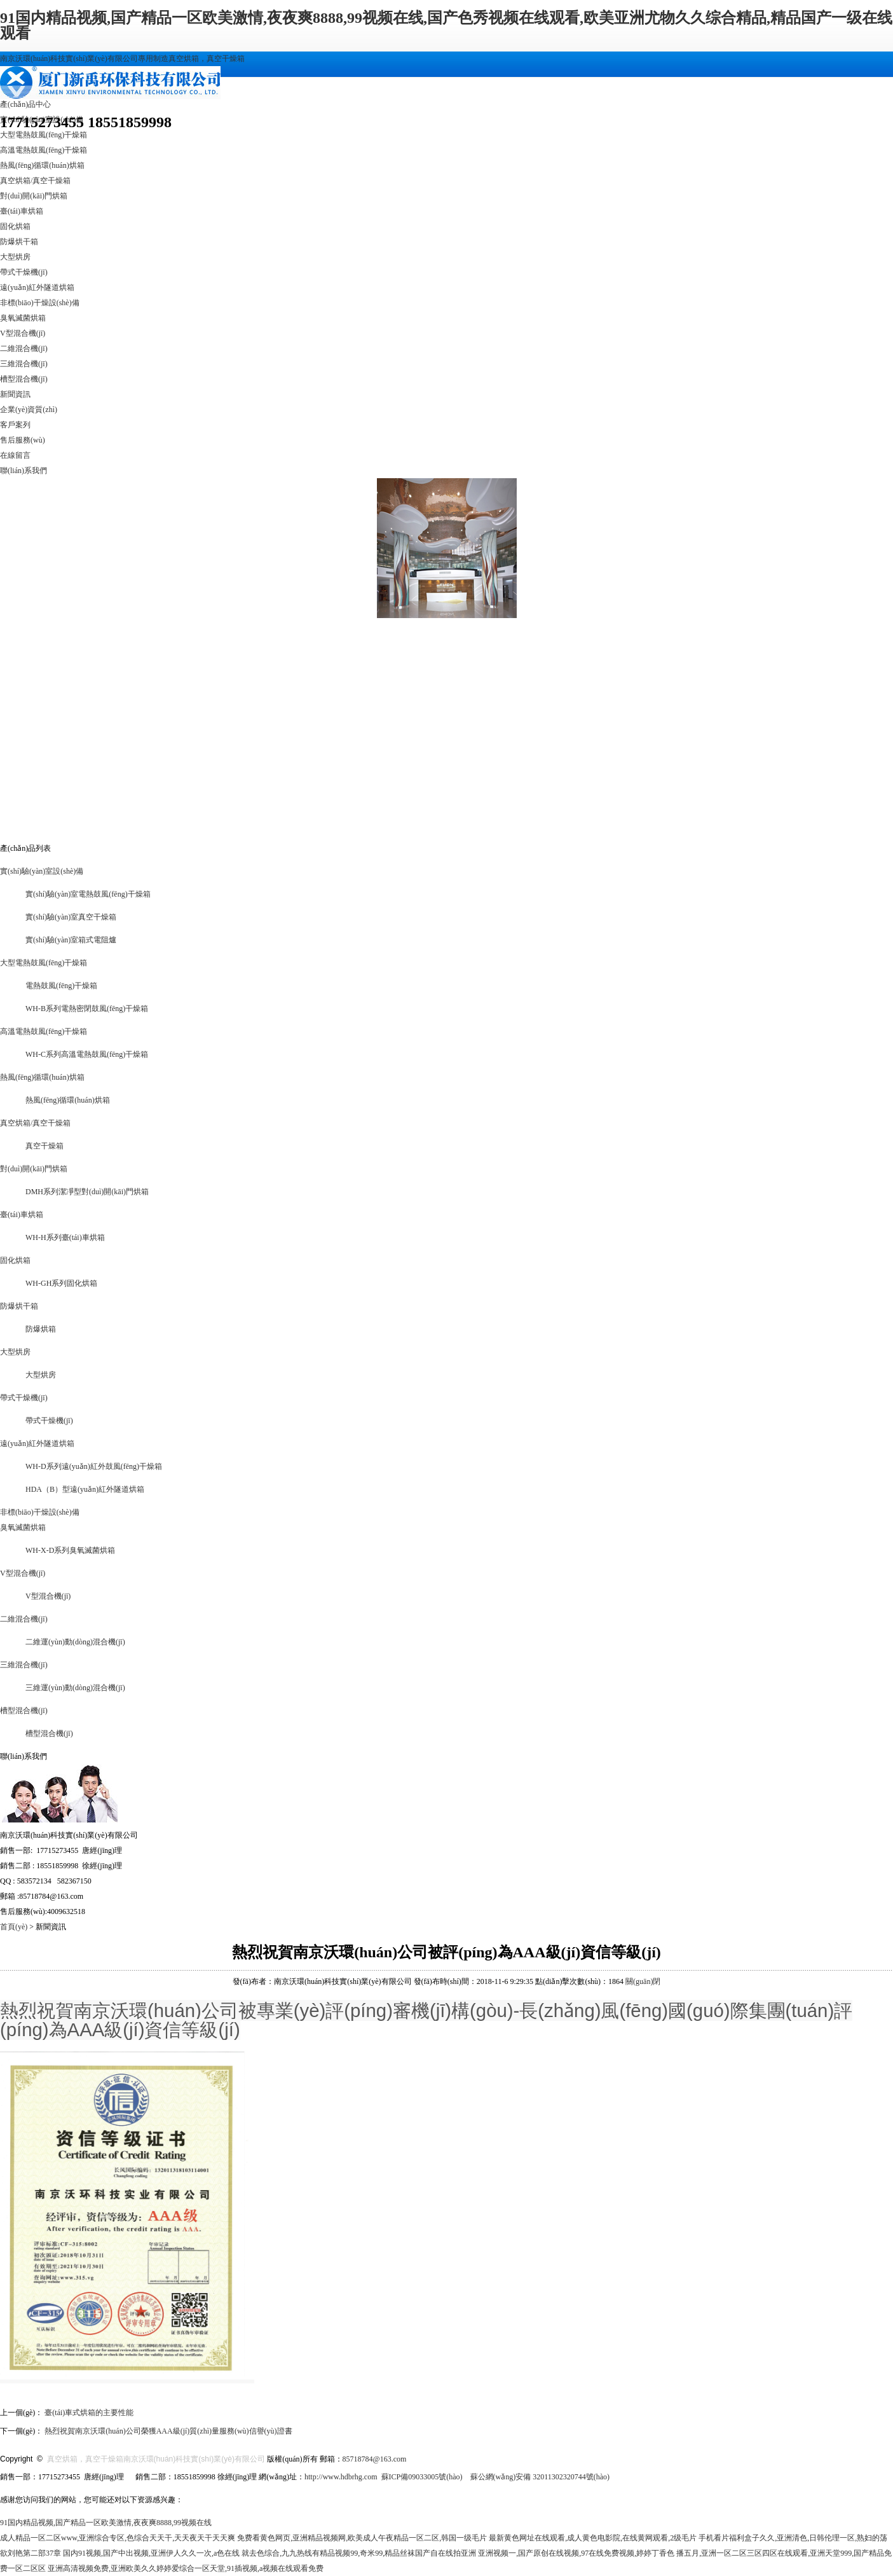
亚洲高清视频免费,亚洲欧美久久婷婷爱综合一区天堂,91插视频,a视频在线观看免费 (186, 2568)
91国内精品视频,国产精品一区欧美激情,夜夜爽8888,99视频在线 (106, 2522)
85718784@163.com (375, 2459)
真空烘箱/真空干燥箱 (35, 180)
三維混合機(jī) (24, 363)
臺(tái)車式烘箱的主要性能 (88, 2412)
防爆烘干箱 (19, 241)
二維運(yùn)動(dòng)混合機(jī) (75, 1641)
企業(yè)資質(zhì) (28, 409)
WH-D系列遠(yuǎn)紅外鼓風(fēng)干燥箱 (93, 1466)
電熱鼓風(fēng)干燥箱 (61, 985)
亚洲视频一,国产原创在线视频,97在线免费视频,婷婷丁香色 (576, 2553)
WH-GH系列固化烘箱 (61, 1283)
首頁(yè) (13, 1926)
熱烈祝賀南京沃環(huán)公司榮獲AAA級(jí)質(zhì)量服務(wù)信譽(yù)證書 (168, 2431)
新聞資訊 (15, 394)
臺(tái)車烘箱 (21, 211)
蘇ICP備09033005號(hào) (422, 2476)
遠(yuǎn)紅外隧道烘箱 (37, 287)
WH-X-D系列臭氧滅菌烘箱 (70, 1550)
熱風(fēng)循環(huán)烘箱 (42, 165)
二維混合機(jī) (24, 348)
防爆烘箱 (40, 1329)
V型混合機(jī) (22, 333)
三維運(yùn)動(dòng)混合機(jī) (75, 1687)
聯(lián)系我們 (23, 470)
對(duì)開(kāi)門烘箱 (33, 195)
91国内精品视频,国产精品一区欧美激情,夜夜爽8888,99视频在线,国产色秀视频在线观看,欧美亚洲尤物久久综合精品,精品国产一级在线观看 (446, 25)
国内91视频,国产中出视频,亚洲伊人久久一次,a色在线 (151, 2553)
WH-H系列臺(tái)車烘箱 (65, 1237)
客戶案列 (15, 424)
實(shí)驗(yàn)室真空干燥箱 (70, 917)
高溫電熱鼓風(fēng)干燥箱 (43, 150)
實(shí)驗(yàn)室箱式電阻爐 (70, 939)
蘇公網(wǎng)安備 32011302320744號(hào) (540, 2476)
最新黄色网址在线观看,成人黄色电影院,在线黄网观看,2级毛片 (593, 2537)
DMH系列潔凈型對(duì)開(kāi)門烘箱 (87, 1191)
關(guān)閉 (642, 1981)
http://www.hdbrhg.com (341, 2476)
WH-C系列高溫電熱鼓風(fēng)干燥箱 (86, 1054)
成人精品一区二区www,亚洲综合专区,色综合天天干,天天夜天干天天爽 (117, 2537)
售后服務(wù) (22, 440)
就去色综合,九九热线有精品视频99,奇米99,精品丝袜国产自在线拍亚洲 (359, 2553)
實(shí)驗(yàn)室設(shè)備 (41, 871)
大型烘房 (15, 256)
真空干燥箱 (44, 1145)
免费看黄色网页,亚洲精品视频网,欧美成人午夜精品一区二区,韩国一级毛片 (362, 2537)
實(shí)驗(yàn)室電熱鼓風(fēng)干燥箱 (88, 894)
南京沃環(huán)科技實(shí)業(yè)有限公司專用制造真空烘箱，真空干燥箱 (122, 58)
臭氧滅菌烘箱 (23, 317)
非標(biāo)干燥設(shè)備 (39, 302)
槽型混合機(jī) (24, 379)
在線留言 (15, 455)
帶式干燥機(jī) (24, 272)
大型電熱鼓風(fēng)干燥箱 (43, 134)
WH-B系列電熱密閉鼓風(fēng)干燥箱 (86, 1008)
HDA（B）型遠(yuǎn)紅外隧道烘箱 (84, 1489)
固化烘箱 (15, 226)
